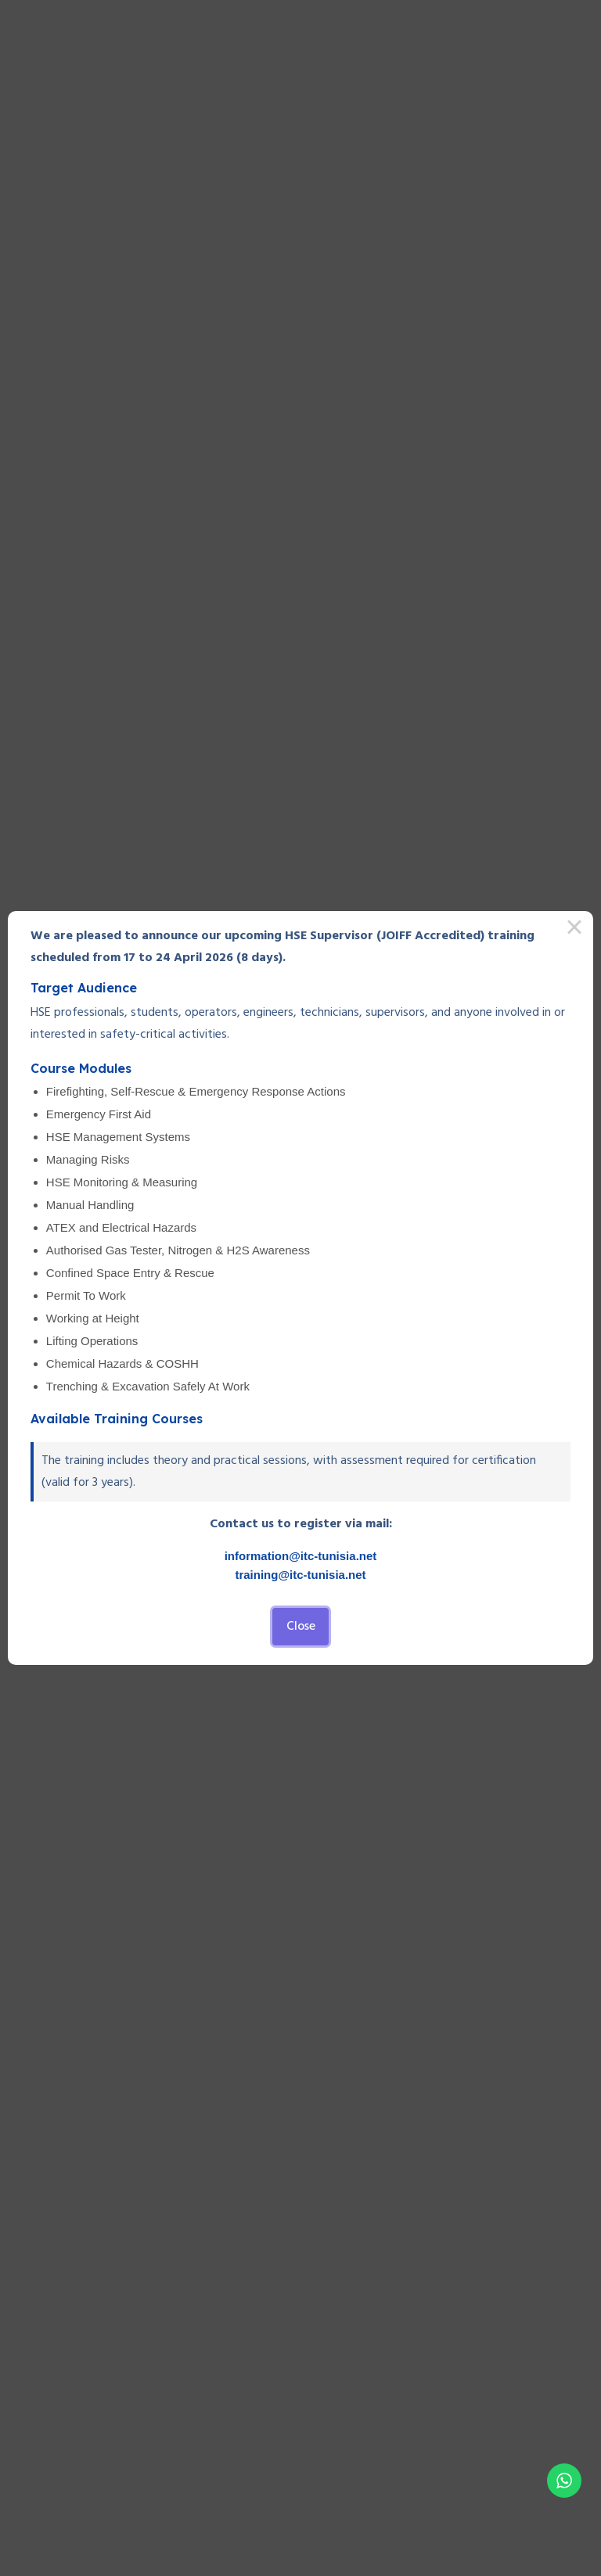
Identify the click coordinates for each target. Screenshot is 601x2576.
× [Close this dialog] (574, 930)
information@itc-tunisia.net (301, 1555)
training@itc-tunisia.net (300, 1574)
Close (300, 1626)
